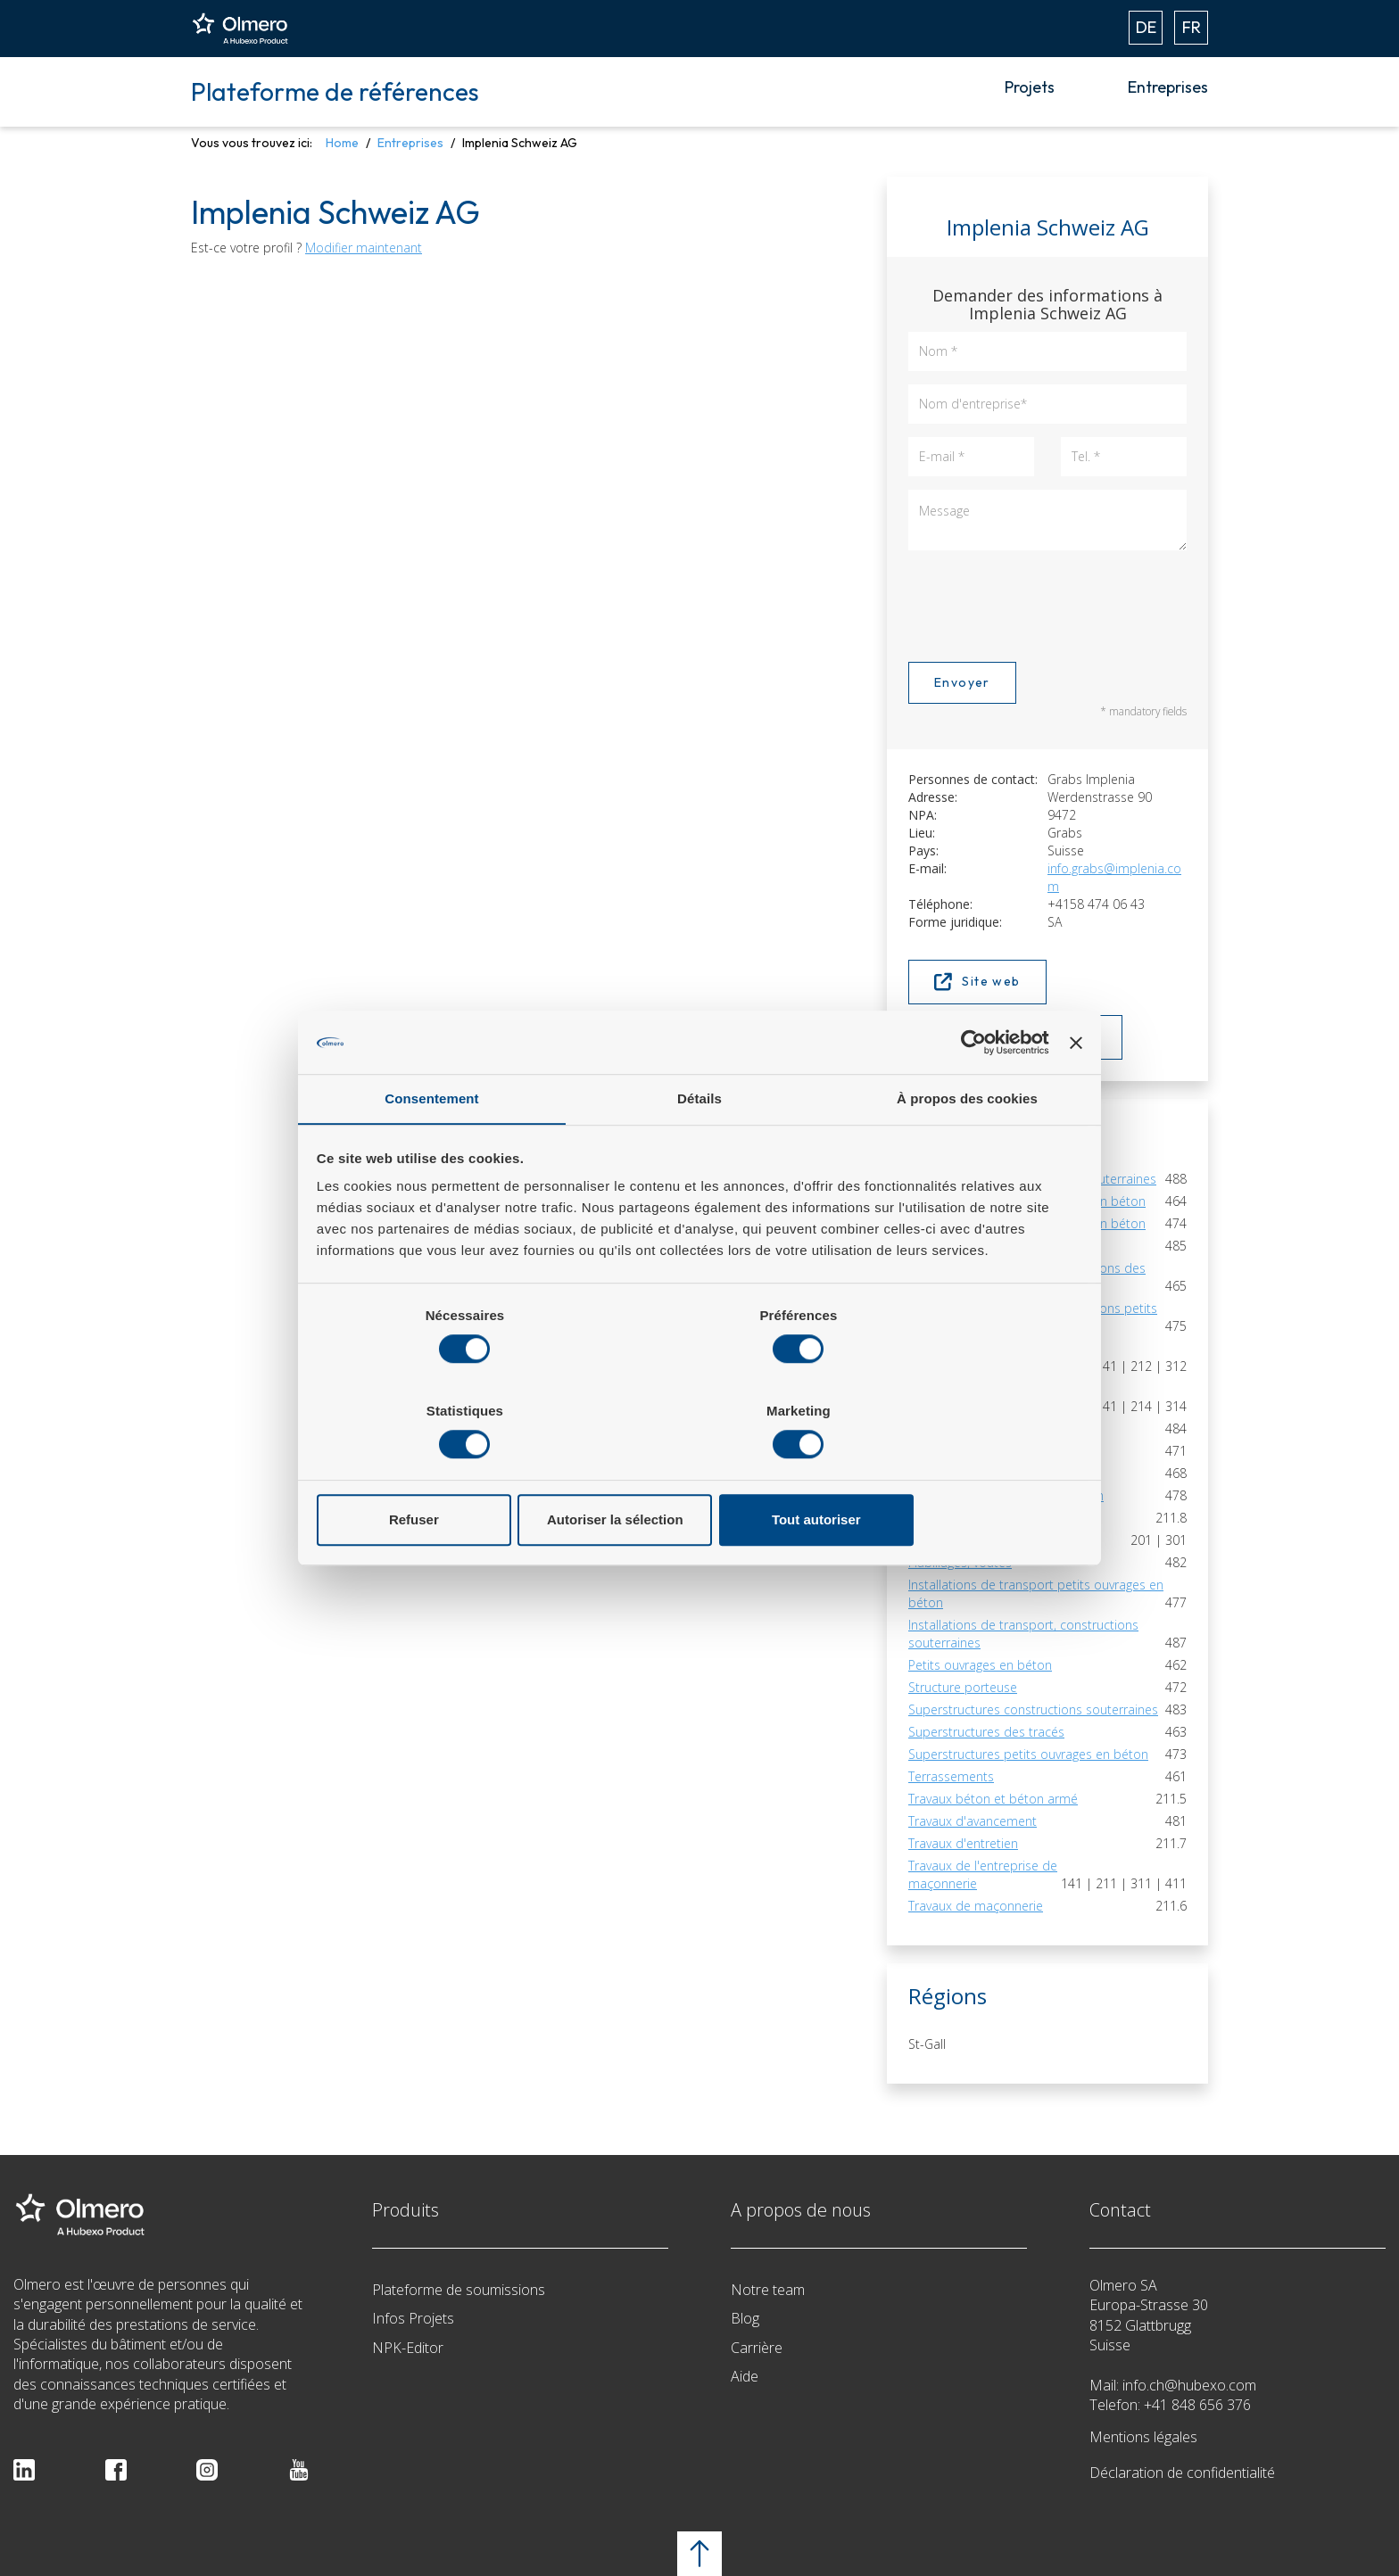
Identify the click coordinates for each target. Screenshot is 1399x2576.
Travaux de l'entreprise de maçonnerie (982, 1874)
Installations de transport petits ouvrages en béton (1035, 1593)
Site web (977, 982)
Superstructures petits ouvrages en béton (1028, 1754)
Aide (744, 2376)
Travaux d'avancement (972, 1820)
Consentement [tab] (431, 1149)
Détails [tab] (699, 1149)
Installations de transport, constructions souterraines (1023, 1633)
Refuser (443, 1472)
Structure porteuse (962, 1687)
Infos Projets (413, 2318)
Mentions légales (1143, 2437)
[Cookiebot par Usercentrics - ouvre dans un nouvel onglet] (969, 1090)
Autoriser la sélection (700, 1472)
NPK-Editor (407, 2347)
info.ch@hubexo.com (1189, 2385)
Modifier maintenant (363, 247)
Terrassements (951, 1776)
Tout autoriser (956, 1472)
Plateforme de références (335, 91)
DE (1146, 27)
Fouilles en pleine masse (978, 1540)
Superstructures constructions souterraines (1033, 1709)
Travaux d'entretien (963, 1843)
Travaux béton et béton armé (993, 1798)
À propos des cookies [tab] (967, 1149)
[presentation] (1044, 603)
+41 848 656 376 (1197, 2405)
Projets (1030, 87)
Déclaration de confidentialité (1182, 2472)
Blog (745, 2318)
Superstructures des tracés (986, 1731)
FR (1191, 27)
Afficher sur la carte (1015, 1037)
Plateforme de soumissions (458, 2289)
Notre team (768, 2289)
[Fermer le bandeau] (1075, 1091)
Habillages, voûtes (960, 1562)
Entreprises (1168, 87)
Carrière (756, 2347)
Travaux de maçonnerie (975, 1905)
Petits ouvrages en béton (980, 1664)
